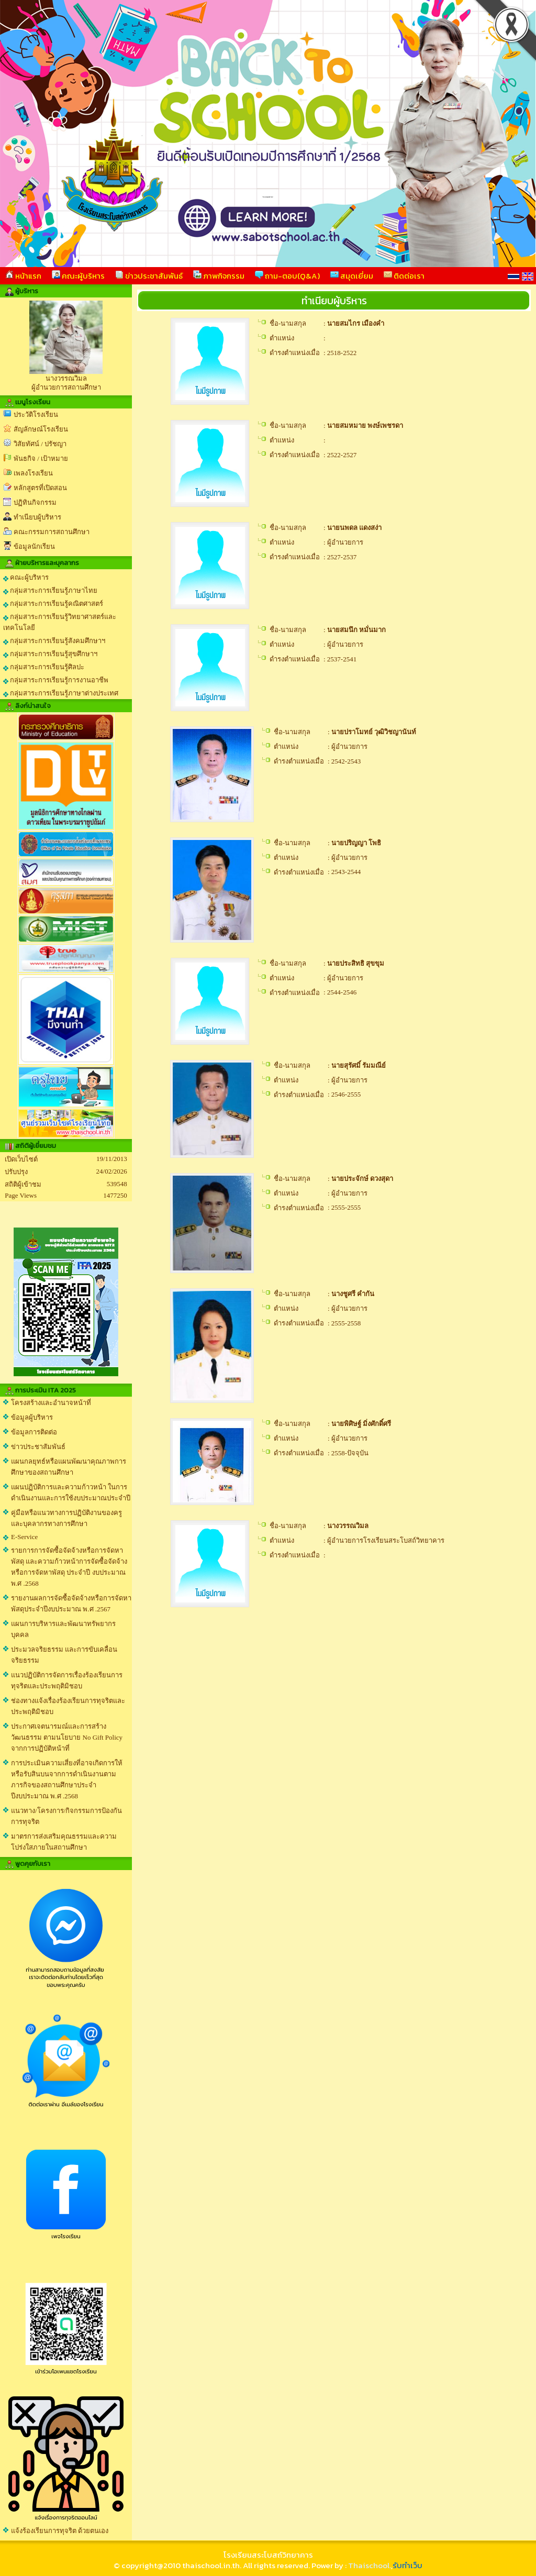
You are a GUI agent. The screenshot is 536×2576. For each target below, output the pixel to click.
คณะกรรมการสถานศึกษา (52, 532)
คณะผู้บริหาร (78, 276)
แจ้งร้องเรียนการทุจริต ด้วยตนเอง (59, 2531)
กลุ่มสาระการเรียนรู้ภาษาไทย (50, 591)
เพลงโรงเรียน (33, 473)
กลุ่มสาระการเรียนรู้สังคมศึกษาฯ (54, 641)
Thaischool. (369, 2565)
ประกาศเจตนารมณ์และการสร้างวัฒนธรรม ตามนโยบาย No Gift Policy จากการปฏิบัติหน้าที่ (66, 1737)
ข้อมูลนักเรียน (34, 546)
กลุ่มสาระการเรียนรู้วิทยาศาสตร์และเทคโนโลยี (59, 622)
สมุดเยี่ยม (351, 276)
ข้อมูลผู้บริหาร (32, 1417)
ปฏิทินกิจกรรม (35, 502)
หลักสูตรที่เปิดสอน (40, 488)
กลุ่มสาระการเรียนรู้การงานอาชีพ (55, 680)
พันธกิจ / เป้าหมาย (41, 458)
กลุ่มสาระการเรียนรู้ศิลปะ (43, 667)
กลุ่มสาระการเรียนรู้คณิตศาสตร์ (53, 604)
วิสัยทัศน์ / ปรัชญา (40, 444)
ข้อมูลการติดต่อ (34, 1432)
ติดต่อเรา (404, 276)
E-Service (24, 1537)
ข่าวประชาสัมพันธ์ (149, 276)
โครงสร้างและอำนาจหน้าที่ (51, 1403)
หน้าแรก (23, 276)
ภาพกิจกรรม (218, 276)
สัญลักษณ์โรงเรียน (41, 429)
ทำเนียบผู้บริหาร (37, 517)
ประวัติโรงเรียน (36, 414)
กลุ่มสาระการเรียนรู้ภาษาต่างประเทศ (60, 693)
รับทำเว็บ (407, 2565)
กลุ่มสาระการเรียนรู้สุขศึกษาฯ (50, 654)
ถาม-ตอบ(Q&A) (287, 276)
